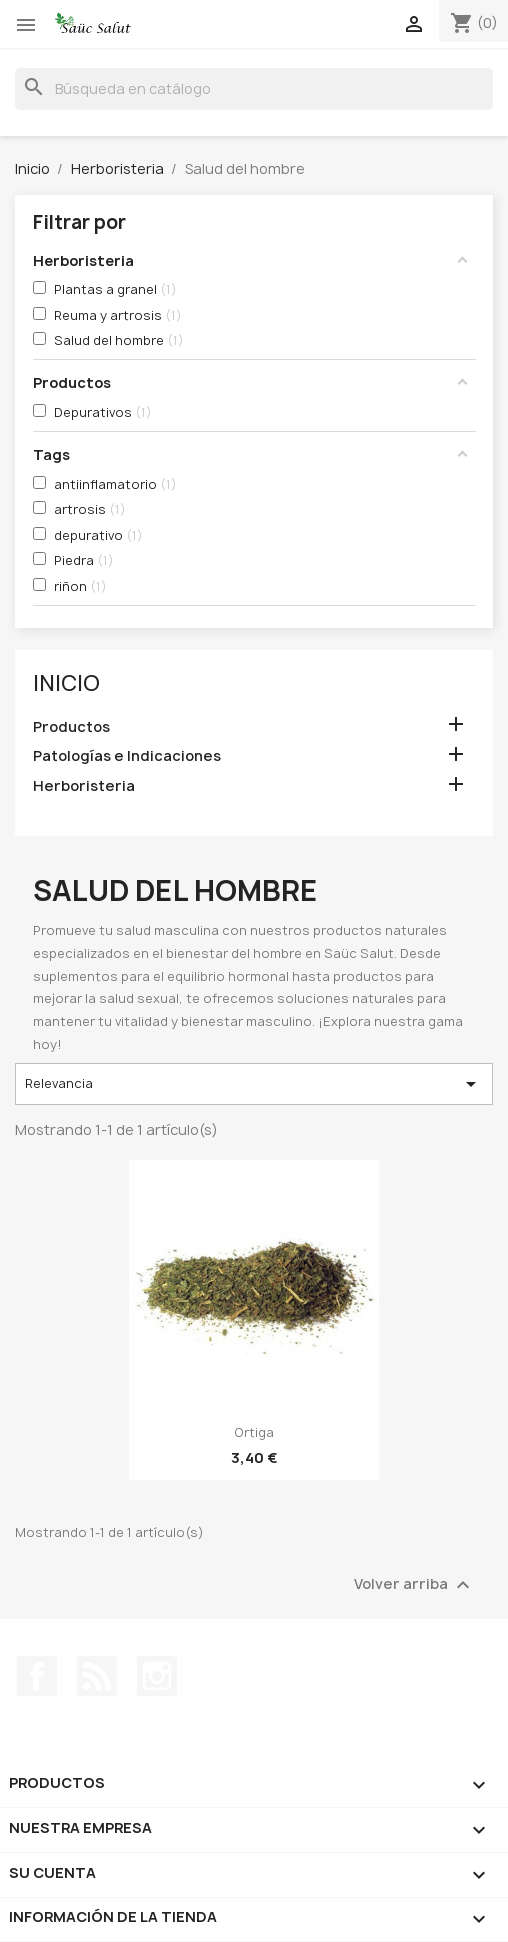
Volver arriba (414, 1585)
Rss (97, 1676)
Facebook (37, 1676)
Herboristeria (84, 785)
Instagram (157, 1676)
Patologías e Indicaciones (127, 755)
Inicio (66, 683)
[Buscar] (254, 89)
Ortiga (254, 1432)
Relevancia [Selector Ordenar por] (254, 1084)
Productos (71, 726)
